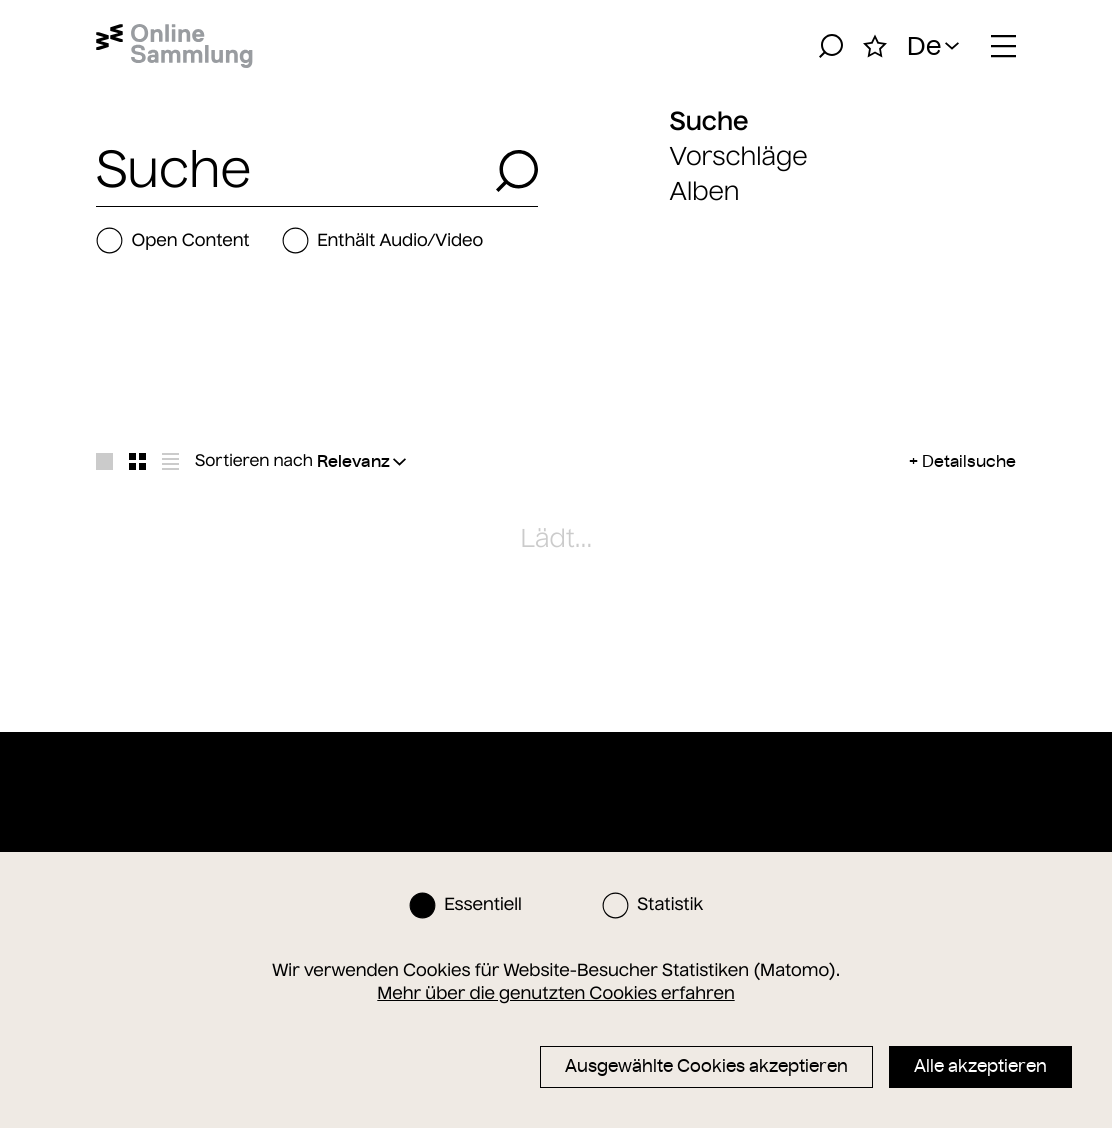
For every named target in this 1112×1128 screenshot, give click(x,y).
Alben (705, 191)
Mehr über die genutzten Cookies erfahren (555, 993)
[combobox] (290, 171)
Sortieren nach (254, 461)
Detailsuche (969, 461)
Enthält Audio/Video (382, 240)
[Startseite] (174, 46)
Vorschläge (739, 156)
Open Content (173, 240)
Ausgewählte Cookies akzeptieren (706, 1066)
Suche (709, 121)
